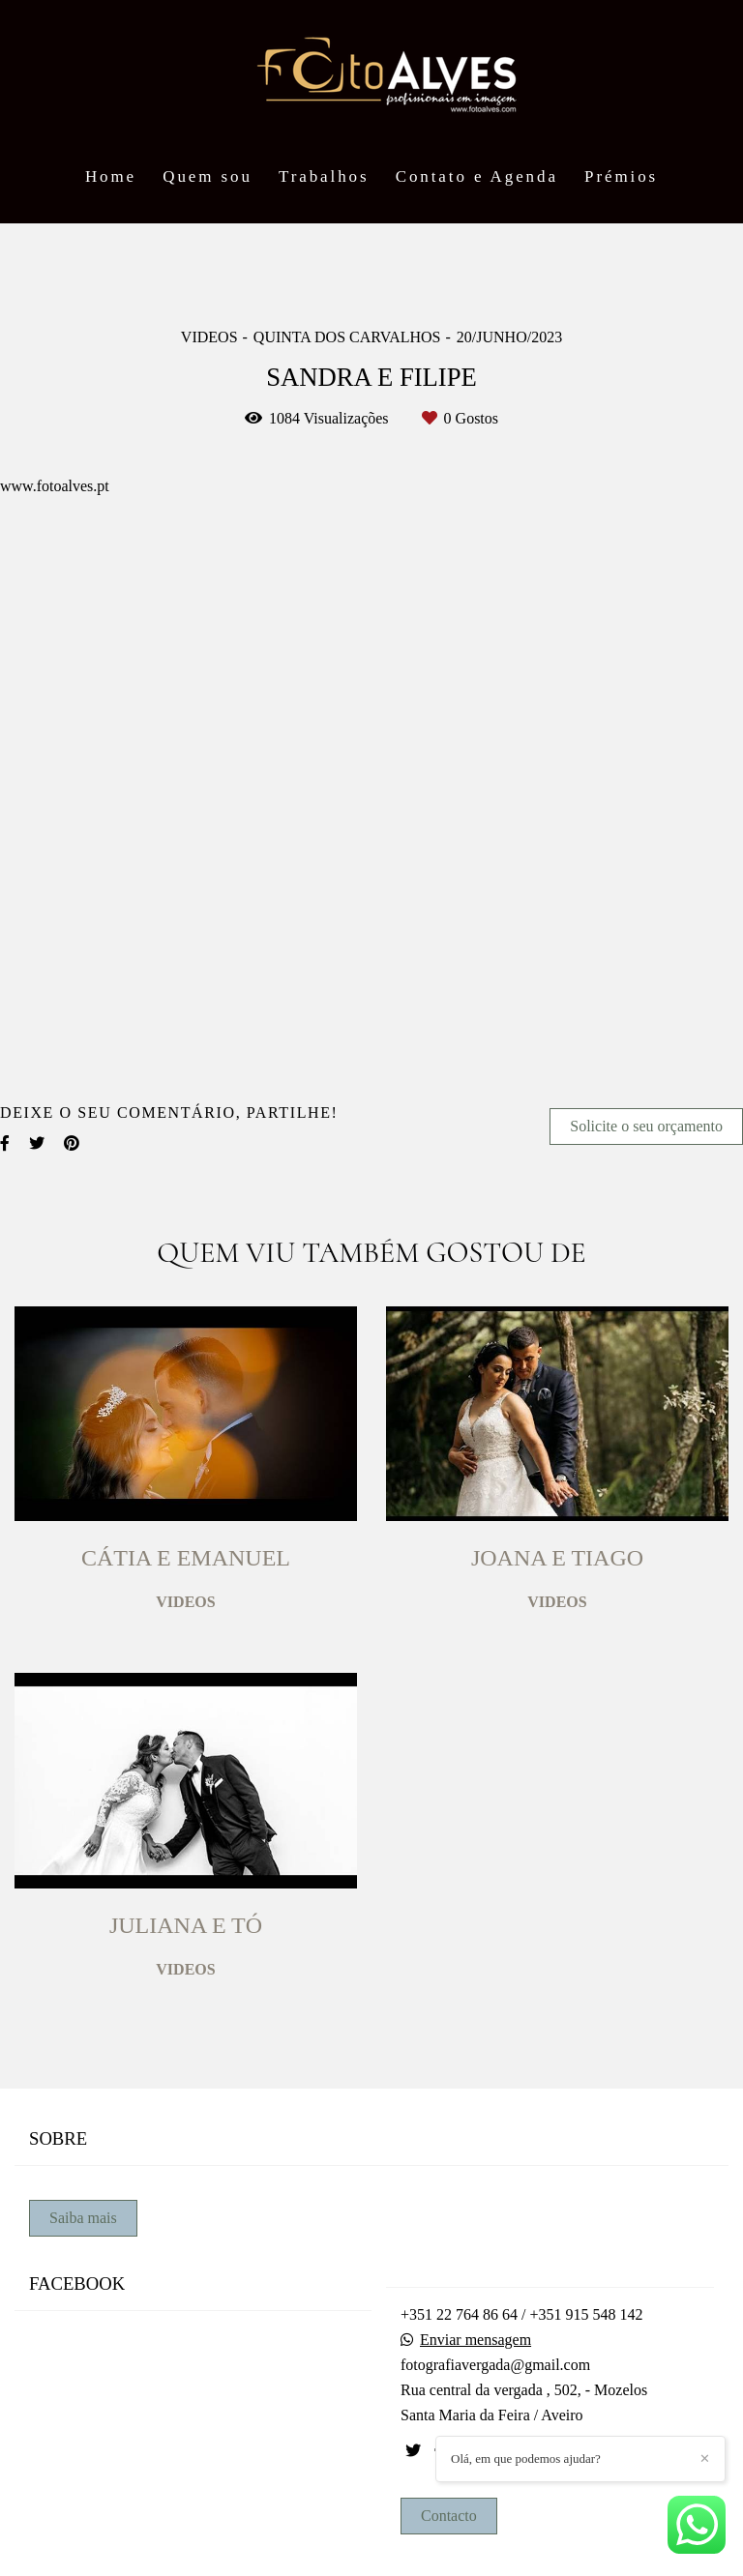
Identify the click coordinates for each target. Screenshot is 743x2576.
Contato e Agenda (477, 176)
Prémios (621, 176)
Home (110, 176)
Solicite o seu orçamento (646, 1126)
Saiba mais (83, 2218)
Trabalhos (324, 176)
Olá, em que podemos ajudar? (526, 2458)
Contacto (449, 2515)
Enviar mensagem (475, 2340)
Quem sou (208, 176)
